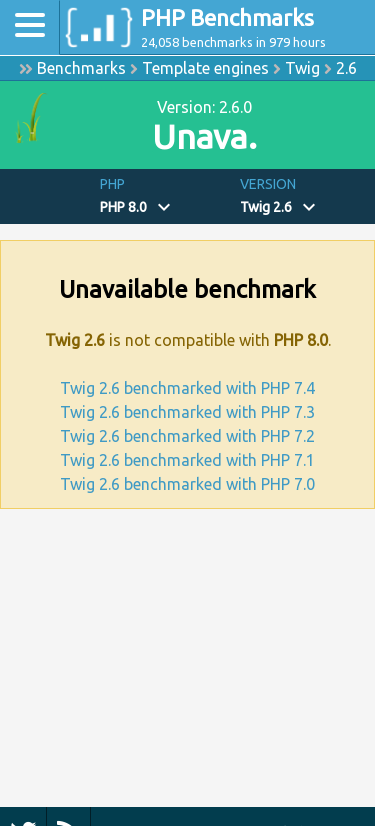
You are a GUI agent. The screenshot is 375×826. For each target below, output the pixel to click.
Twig (302, 68)
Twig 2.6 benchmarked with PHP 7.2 (187, 436)
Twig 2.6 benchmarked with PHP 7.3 (187, 412)
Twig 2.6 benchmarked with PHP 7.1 (187, 460)
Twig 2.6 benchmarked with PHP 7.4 (187, 388)
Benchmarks (81, 68)
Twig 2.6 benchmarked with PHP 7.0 (187, 484)
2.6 (346, 68)
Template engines (205, 68)
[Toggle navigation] (30, 27)
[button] (162, 196)
